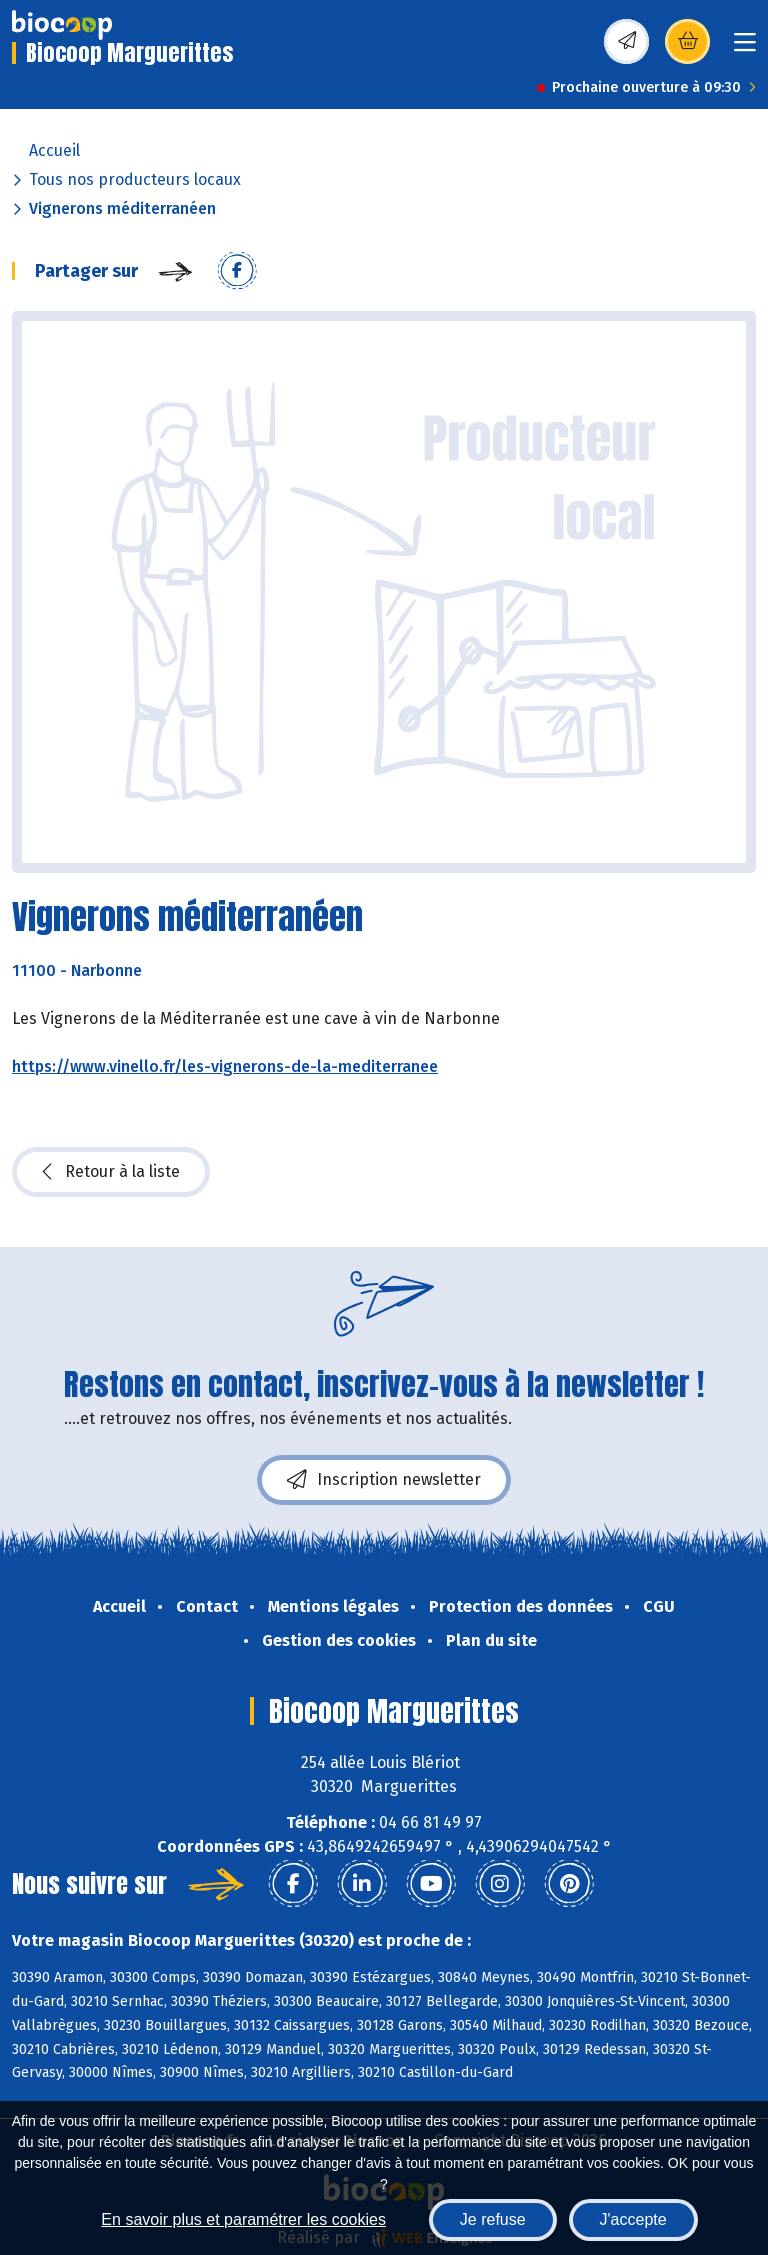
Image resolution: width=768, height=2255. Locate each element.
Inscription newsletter (384, 1480)
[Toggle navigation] (745, 48)
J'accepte (633, 2219)
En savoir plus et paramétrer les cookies (243, 2219)
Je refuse (493, 2219)
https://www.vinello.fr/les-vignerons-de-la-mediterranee (225, 1066)
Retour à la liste (111, 1172)
